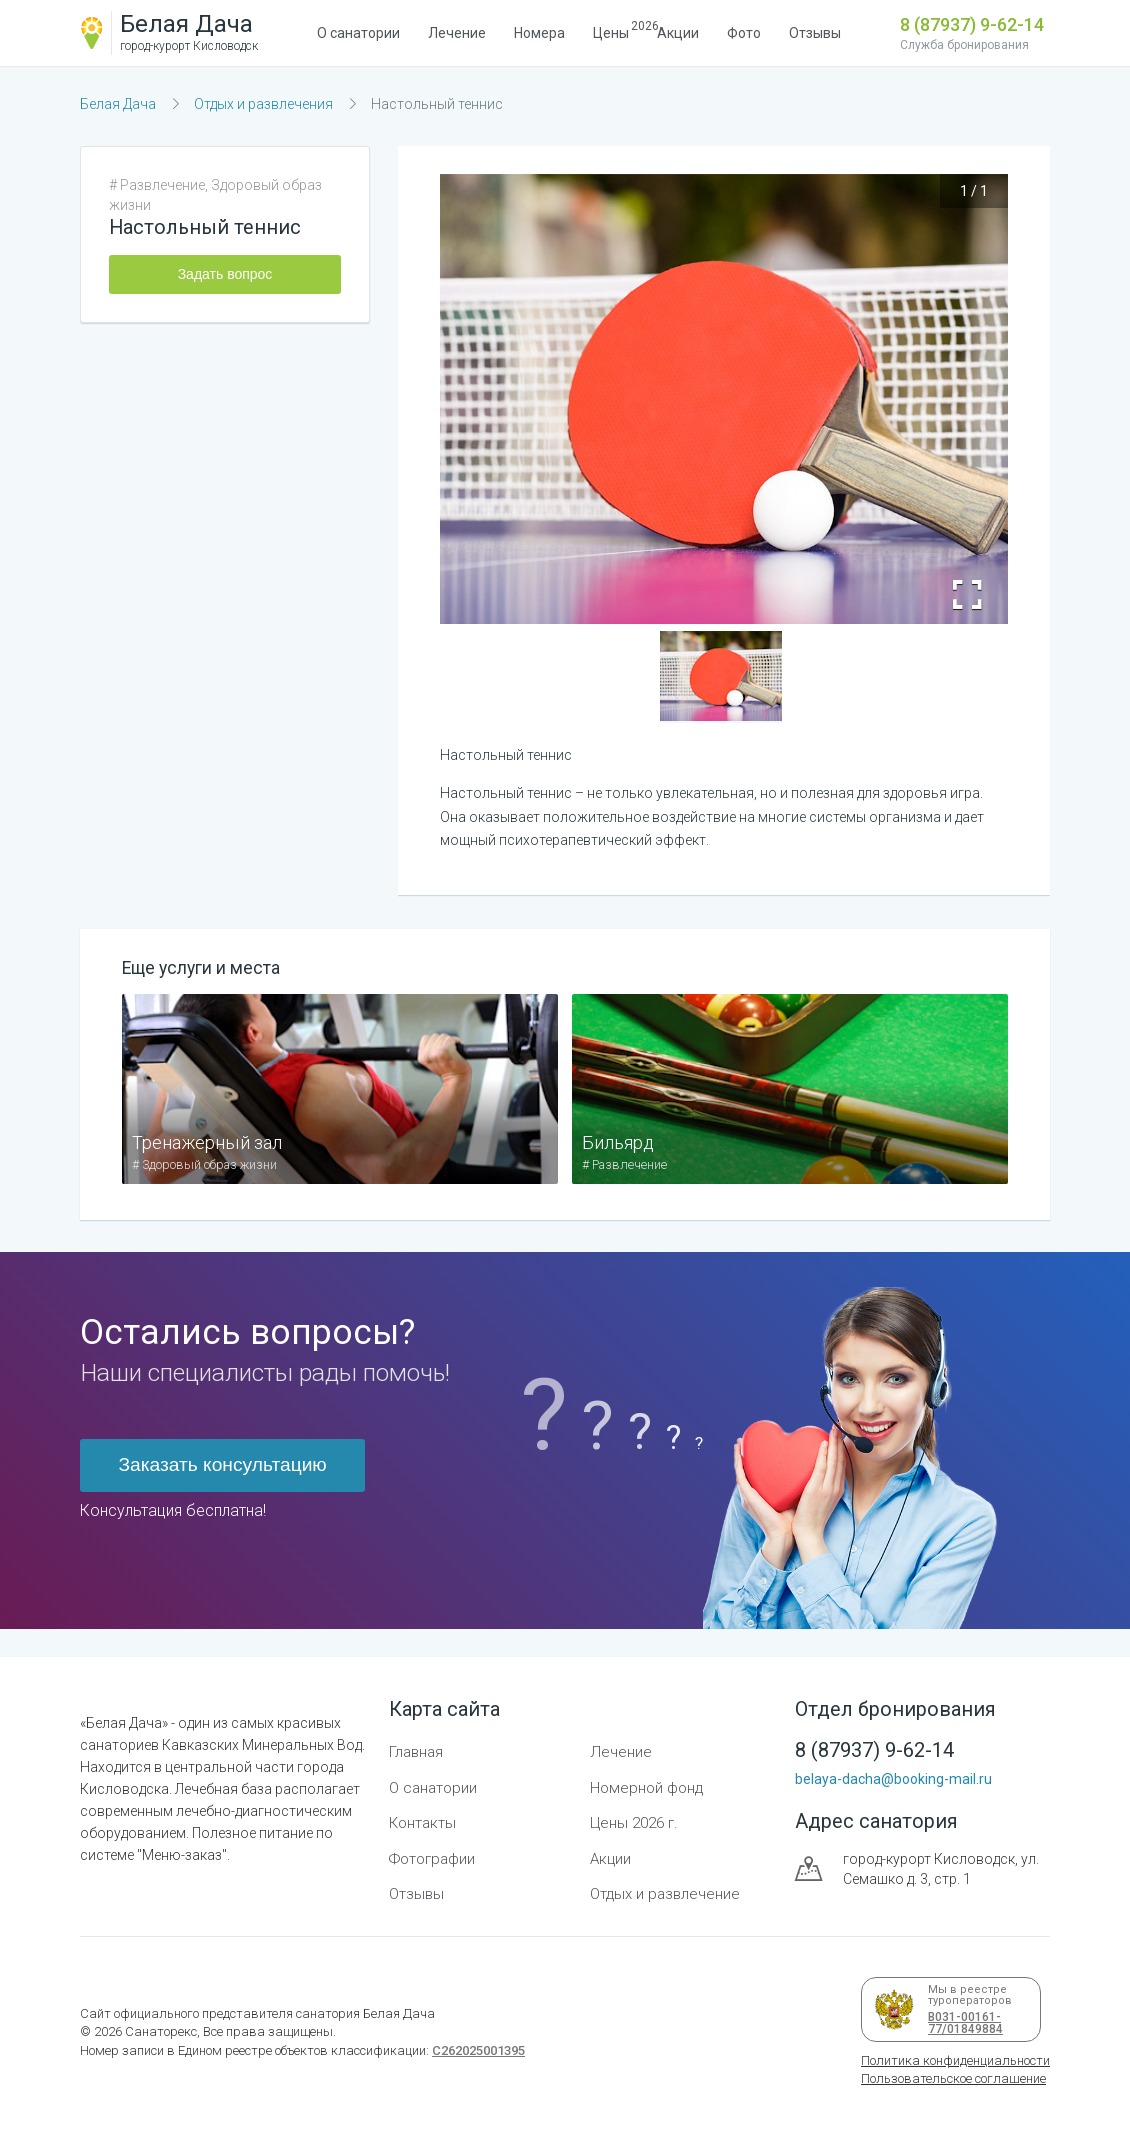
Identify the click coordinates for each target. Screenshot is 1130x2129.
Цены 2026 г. (634, 1823)
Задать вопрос (225, 274)
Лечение (457, 33)
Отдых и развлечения (263, 104)
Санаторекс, (161, 2031)
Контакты (422, 1823)
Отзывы (815, 33)
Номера (539, 33)
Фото (744, 33)
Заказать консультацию (222, 1464)
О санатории (358, 33)
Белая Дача (118, 104)
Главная (416, 1752)
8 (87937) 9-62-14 (972, 24)
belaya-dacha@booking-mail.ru (893, 1779)
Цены (611, 30)
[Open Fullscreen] (967, 595)
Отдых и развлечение (665, 1894)
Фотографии (432, 1859)
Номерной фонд (646, 1788)
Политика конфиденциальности (955, 2060)
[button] (721, 677)
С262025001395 (478, 2050)
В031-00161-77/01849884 (962, 2023)
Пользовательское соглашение (953, 2078)
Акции (678, 33)
